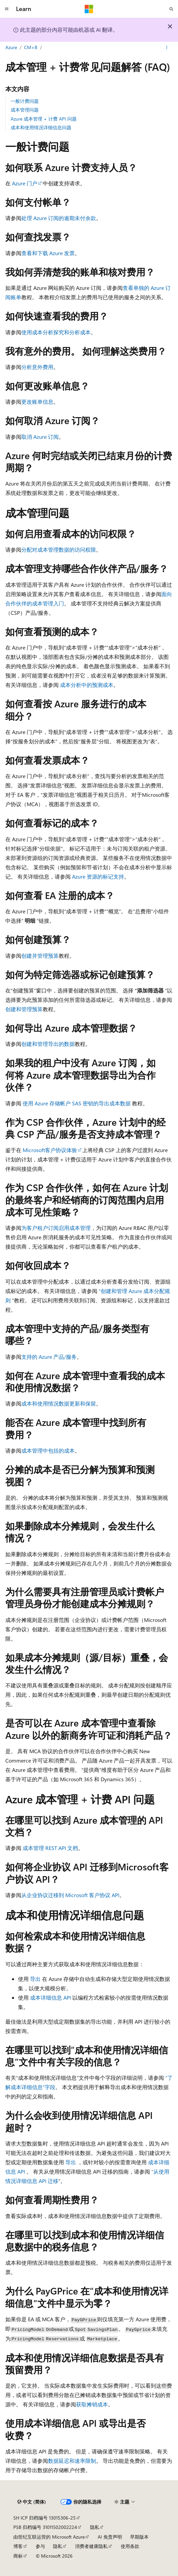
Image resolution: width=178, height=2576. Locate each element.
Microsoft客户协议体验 (50, 1149)
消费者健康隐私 (91, 2546)
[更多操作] (167, 47)
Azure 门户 (24, 183)
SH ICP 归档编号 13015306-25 (44, 2518)
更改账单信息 (37, 401)
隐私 (94, 2527)
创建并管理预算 (40, 955)
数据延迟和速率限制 (72, 2460)
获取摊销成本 (92, 2404)
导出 (35, 1978)
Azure (11, 47)
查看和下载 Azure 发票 (48, 252)
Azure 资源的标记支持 (98, 876)
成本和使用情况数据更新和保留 (58, 1403)
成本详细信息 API (50, 1997)
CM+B (30, 47)
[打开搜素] (171, 9)
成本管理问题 (25, 110)
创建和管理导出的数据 (48, 1043)
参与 (40, 2546)
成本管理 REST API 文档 (50, 1847)
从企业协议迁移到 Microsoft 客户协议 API (70, 1894)
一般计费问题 (25, 101)
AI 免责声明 (110, 2537)
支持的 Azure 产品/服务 (49, 1356)
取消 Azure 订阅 (40, 436)
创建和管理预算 (24, 1009)
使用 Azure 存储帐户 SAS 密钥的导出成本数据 (77, 1103)
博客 (18, 2546)
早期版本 (139, 2537)
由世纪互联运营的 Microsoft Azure (49, 2537)
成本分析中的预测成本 (86, 684)
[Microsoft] (89, 9)
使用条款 (130, 2546)
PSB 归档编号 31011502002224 (45, 2527)
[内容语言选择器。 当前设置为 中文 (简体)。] (31, 2502)
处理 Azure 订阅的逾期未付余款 (58, 217)
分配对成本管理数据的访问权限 (58, 549)
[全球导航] (6, 9)
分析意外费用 (37, 366)
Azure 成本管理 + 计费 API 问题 (44, 119)
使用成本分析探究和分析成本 (56, 332)
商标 (18, 2556)
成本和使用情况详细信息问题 (41, 127)
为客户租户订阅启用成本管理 (56, 1227)
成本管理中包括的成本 (48, 1450)
